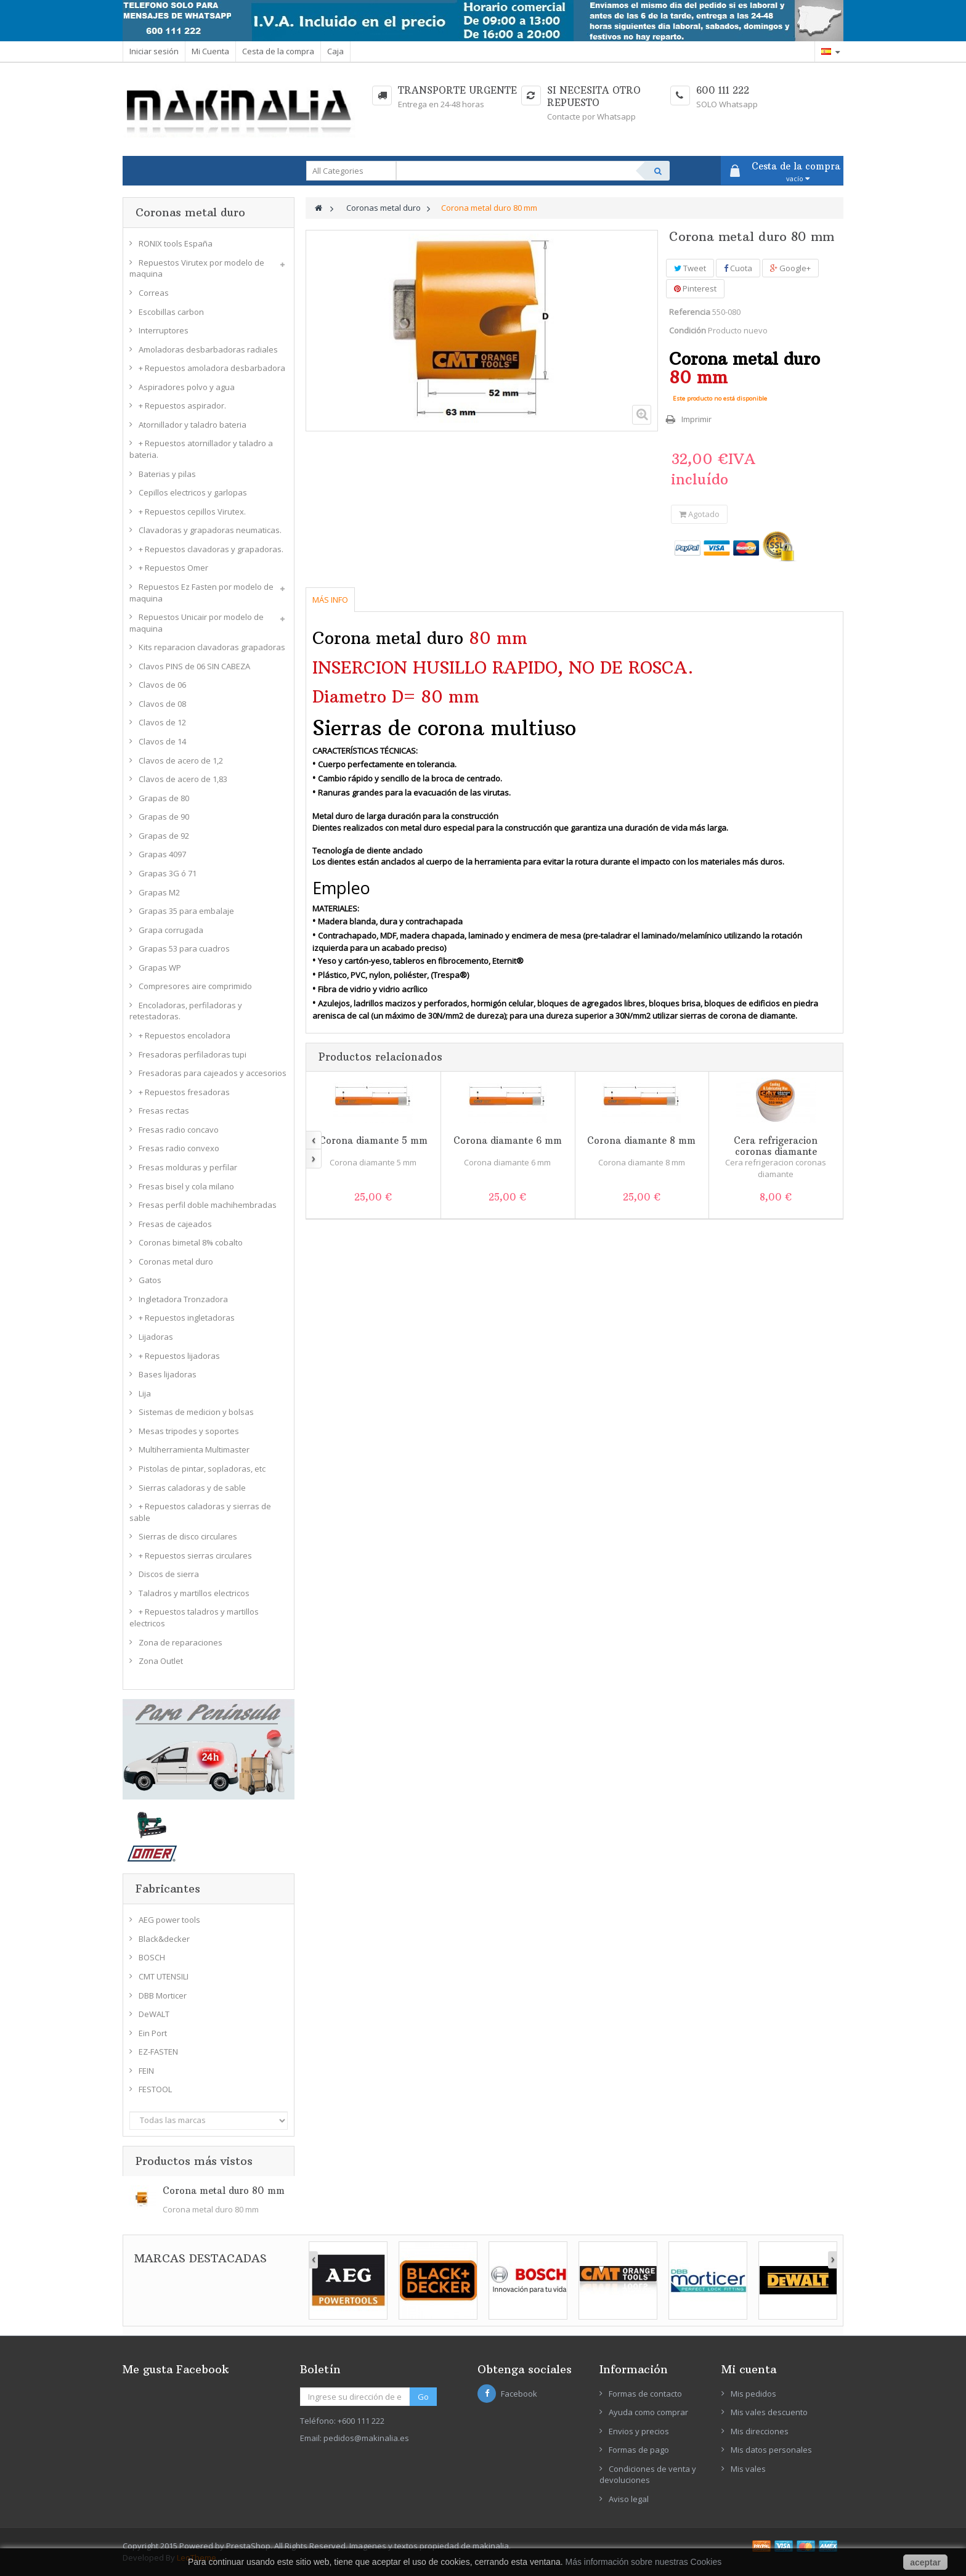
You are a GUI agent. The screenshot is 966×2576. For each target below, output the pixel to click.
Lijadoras (156, 1336)
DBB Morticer (163, 1995)
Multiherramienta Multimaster (194, 1449)
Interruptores (164, 330)
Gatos (150, 1280)
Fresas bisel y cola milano (186, 1186)
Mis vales (748, 2468)
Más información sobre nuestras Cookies (644, 2562)
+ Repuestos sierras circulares (195, 1555)
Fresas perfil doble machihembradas (208, 1204)
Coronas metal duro (176, 1261)
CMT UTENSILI (164, 1976)
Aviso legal (629, 2499)
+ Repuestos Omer (173, 567)
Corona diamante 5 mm (373, 1140)
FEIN (146, 2070)
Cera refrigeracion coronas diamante (776, 1146)
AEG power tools (169, 1919)
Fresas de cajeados (175, 1223)
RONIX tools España (176, 243)
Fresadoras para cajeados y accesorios (212, 1072)
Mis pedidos (753, 2393)
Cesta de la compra (278, 51)
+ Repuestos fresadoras (184, 1092)
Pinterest (695, 288)
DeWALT (154, 2014)
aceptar (925, 2562)
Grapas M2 (159, 892)
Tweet (690, 268)
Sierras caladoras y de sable (192, 1487)
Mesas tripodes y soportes (189, 1431)
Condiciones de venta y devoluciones (647, 2474)
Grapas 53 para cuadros (184, 948)
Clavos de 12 (162, 722)
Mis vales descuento (769, 2412)
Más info (330, 599)
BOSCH (152, 1957)
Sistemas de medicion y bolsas (196, 1411)
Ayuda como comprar (648, 2412)
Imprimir (696, 419)
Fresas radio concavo (179, 1129)
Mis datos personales (771, 2449)
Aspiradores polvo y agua (187, 387)
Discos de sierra (169, 1573)
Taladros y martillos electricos (194, 1593)
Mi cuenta (748, 2369)
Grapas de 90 (164, 816)
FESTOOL (155, 2089)
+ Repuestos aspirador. (182, 405)
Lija (145, 1393)
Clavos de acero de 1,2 (181, 760)
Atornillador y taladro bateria (192, 424)
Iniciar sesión (154, 51)
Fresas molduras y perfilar (188, 1167)
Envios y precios (639, 2431)
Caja (335, 51)
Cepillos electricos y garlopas (193, 492)
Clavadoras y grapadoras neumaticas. (210, 530)
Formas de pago (639, 2449)
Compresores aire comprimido (195, 986)
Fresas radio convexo (179, 1148)
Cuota (738, 268)
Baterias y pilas (167, 473)
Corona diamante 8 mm (641, 1140)
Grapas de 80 (164, 798)
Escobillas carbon (171, 311)
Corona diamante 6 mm (507, 1140)
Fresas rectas (164, 1110)
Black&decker (164, 1938)
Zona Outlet (161, 1660)
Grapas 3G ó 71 (168, 873)
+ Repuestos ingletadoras (187, 1317)
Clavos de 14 (162, 741)
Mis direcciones (760, 2431)
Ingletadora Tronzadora (183, 1299)
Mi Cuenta (210, 51)
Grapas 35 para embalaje (186, 910)
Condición (687, 330)
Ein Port (153, 2033)
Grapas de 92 (164, 835)
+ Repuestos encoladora (184, 1035)
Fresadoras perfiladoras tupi (192, 1054)
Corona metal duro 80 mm (224, 2190)
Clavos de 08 (162, 703)
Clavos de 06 (162, 684)
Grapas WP (160, 967)
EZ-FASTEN (158, 2051)
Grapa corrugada (171, 929)
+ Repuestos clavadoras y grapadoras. (211, 549)
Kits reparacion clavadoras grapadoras (212, 647)
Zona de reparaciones (180, 1642)
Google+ (790, 268)
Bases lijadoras (168, 1374)
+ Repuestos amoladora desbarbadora (212, 367)
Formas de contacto (645, 2393)
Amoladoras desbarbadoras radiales (208, 349)
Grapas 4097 (162, 854)
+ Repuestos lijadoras (179, 1355)
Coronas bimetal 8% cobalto (191, 1242)
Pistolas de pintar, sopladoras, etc (202, 1468)
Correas (154, 292)
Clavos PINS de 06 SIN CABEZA (194, 666)
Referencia (689, 311)
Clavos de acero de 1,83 (183, 779)
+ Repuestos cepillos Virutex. (192, 511)
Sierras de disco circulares (188, 1536)
